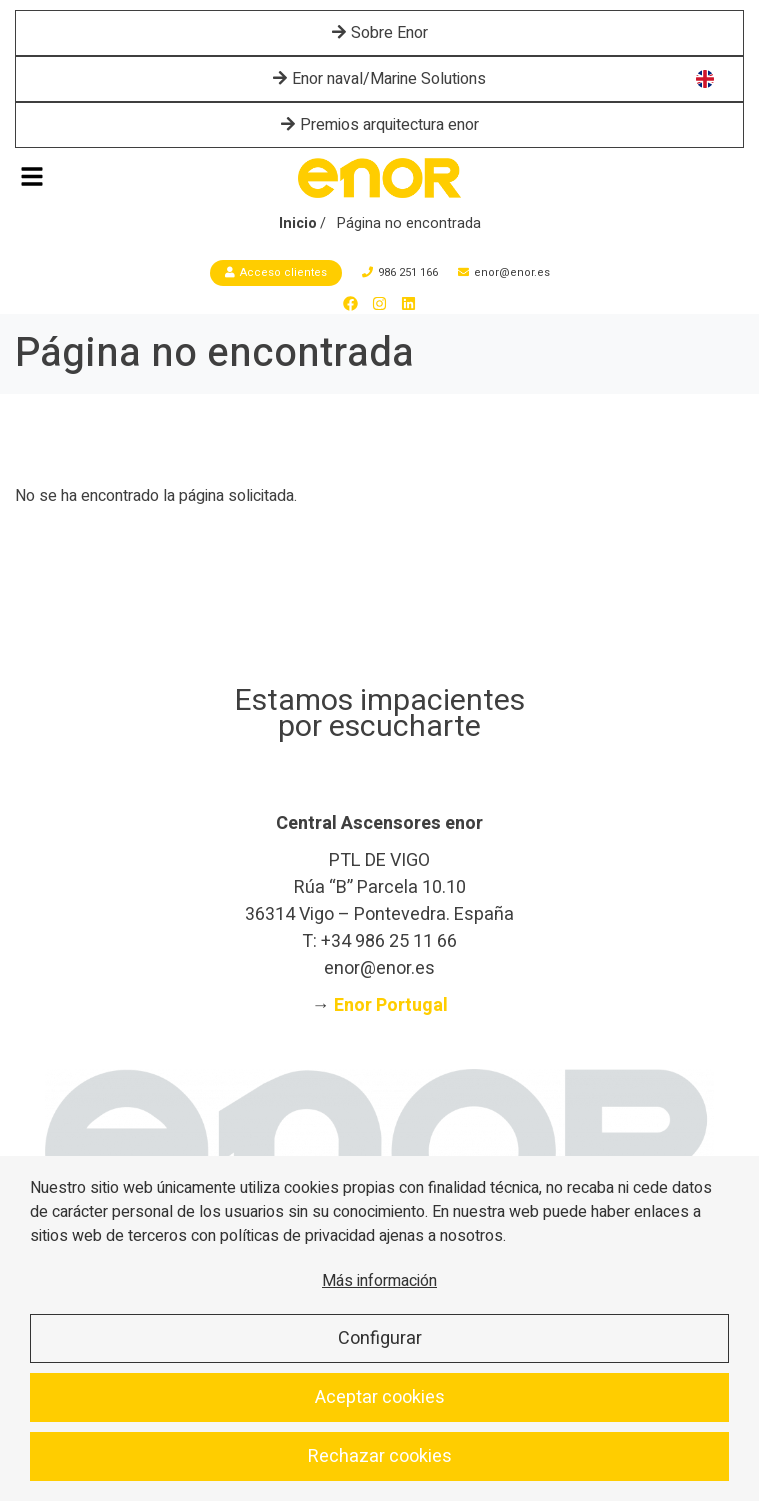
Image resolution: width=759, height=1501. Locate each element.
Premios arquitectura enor (380, 125)
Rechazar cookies (380, 1456)
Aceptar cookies (380, 1397)
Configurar (380, 1338)
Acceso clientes (276, 272)
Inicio (298, 223)
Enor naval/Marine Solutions (379, 79)
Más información (379, 1281)
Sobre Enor (380, 33)
